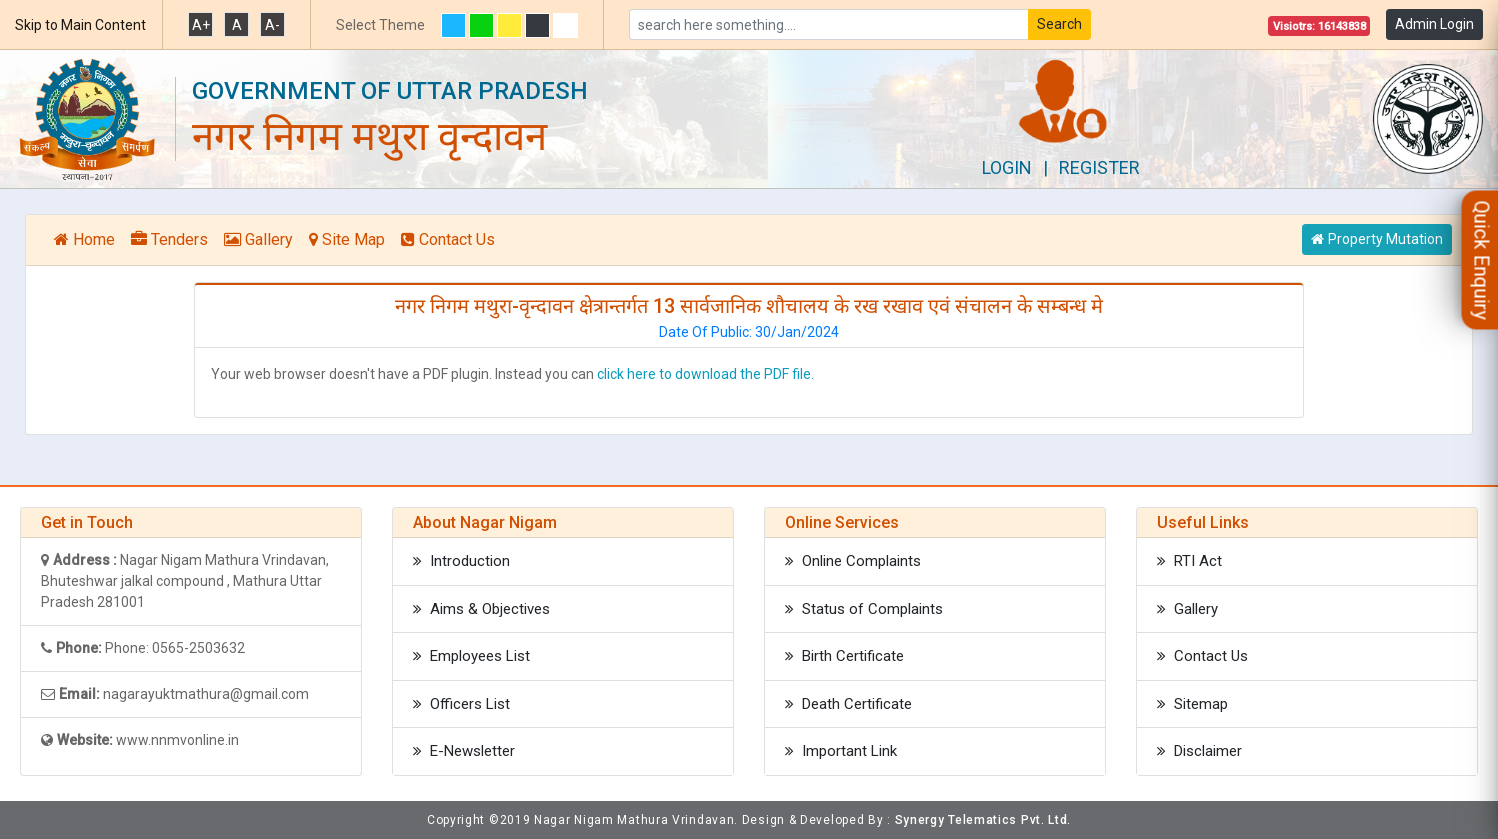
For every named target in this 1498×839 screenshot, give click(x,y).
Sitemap (1192, 704)
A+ (201, 25)
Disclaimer (1199, 751)
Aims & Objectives (481, 609)
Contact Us (448, 239)
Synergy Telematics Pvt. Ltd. (983, 820)
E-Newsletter (464, 751)
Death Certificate (848, 704)
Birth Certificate (844, 656)
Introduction (461, 561)
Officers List (461, 704)
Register (1099, 167)
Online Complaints (853, 561)
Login (1007, 167)
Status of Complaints (864, 609)
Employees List (471, 656)
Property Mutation (1377, 239)
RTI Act (1189, 561)
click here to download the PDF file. (705, 374)
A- (272, 25)
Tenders (169, 239)
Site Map (347, 239)
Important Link (841, 751)
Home (84, 239)
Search (1059, 24)
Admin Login (1434, 24)
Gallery (258, 239)
